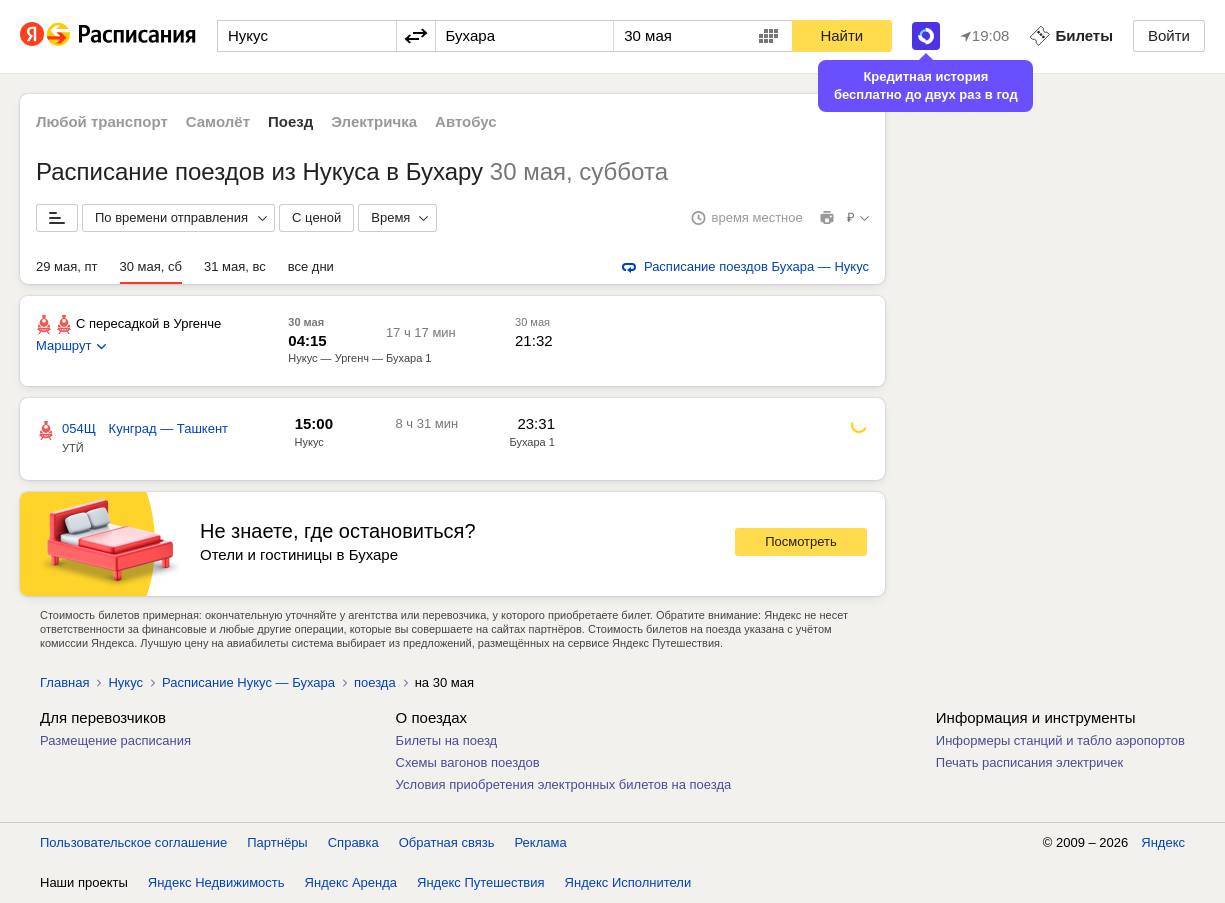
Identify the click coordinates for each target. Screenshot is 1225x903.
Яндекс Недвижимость (216, 882)
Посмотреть (801, 541)
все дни (311, 266)
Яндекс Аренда (351, 882)
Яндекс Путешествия (481, 882)
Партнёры (277, 842)
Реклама (541, 842)
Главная (64, 682)
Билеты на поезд (447, 740)
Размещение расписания (115, 740)
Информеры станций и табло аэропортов (1060, 740)
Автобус (466, 121)
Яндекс (1163, 842)
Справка (353, 842)
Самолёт (218, 121)
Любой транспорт (102, 121)
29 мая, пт (67, 266)
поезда (375, 682)
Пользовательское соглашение (133, 842)
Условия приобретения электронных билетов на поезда (564, 784)
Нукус (309, 442)
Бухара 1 (531, 442)
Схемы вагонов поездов (468, 762)
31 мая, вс (235, 266)
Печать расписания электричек (1029, 762)
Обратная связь (447, 842)
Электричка (374, 121)
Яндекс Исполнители (628, 882)
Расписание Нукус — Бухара (248, 682)
